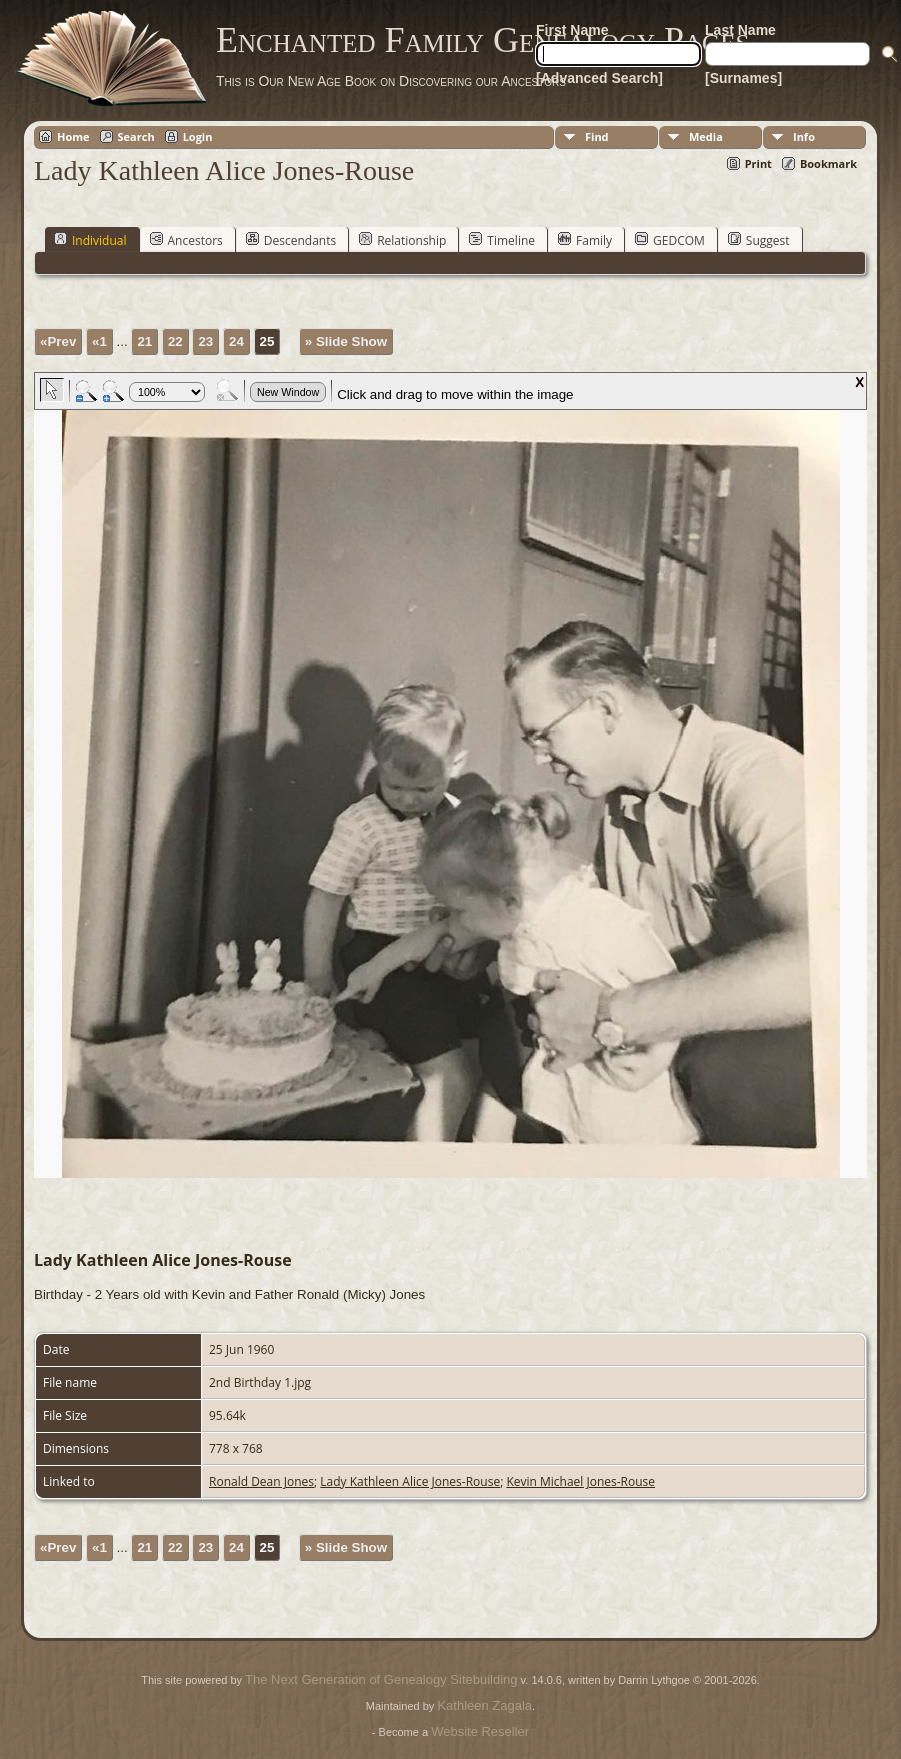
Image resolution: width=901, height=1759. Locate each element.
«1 (99, 341)
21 (144, 341)
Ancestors (186, 240)
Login (198, 136)
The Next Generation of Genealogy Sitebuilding (381, 1679)
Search (136, 136)
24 (236, 341)
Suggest (759, 240)
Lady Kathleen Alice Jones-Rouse (410, 1481)
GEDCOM (670, 240)
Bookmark (828, 163)
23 (205, 341)
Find (597, 136)
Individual (90, 240)
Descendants (291, 240)
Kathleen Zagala (484, 1705)
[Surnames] (743, 78)
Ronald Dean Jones (261, 1481)
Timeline (502, 240)
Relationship (402, 240)
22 (175, 341)
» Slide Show (346, 341)
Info (804, 136)
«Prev (58, 341)
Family (585, 240)
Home (73, 136)
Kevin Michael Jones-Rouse (580, 1481)
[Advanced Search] (599, 78)
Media (706, 136)
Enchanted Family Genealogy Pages (482, 40)
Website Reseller (480, 1731)
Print (758, 163)
